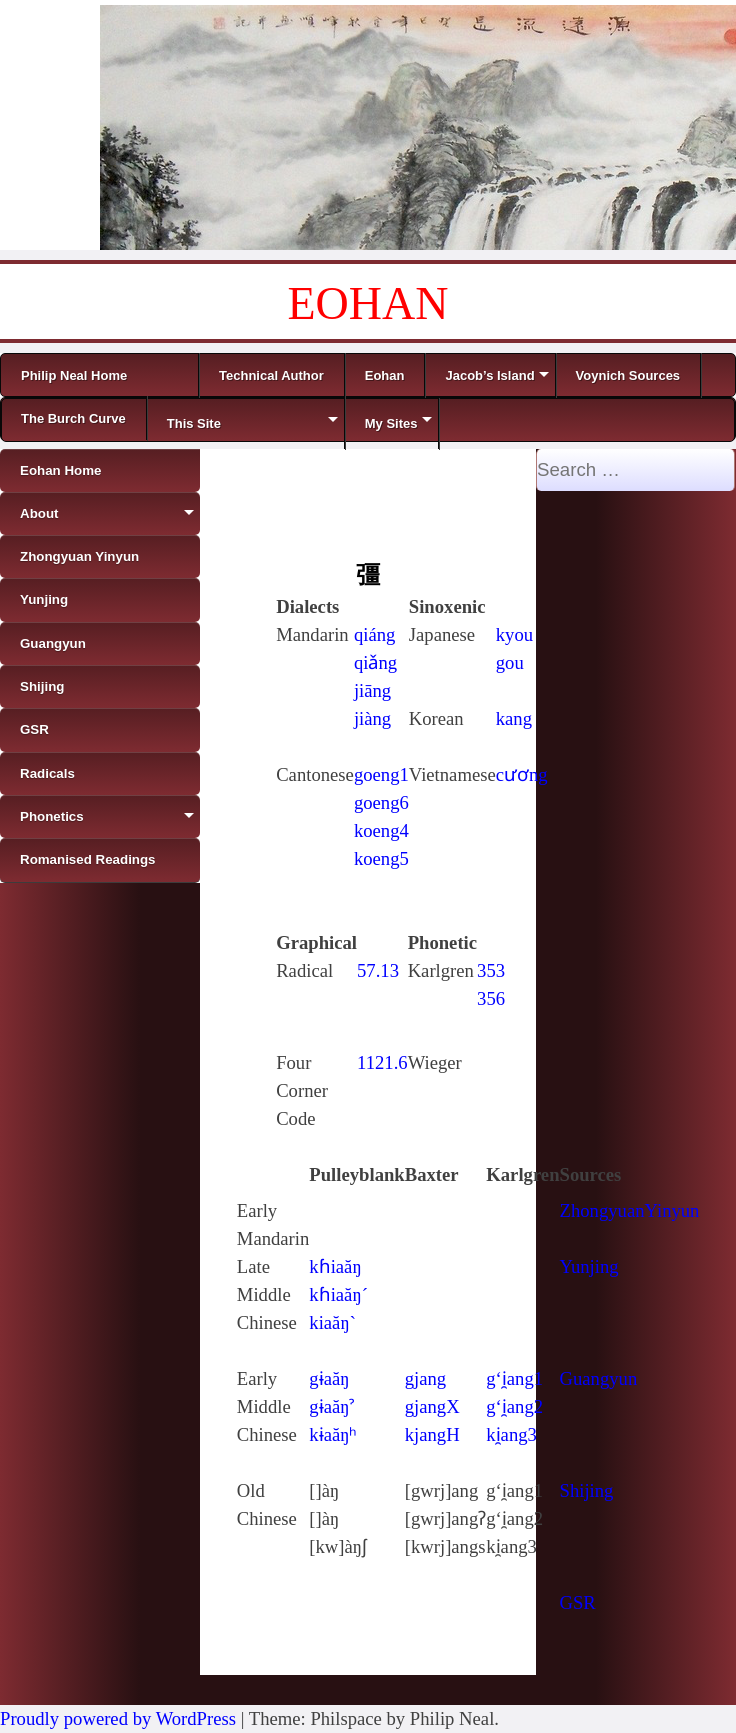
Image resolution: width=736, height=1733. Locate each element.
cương (522, 774)
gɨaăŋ (329, 1378)
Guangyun (599, 1378)
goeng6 (381, 802)
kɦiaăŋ (335, 1266)
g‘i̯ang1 (514, 1378)
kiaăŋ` (332, 1322)
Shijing (587, 1490)
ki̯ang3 (511, 1434)
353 (491, 970)
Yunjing (589, 1266)
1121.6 (382, 1062)
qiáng (374, 634)
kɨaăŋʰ (333, 1434)
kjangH (432, 1434)
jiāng (372, 690)
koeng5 (381, 858)
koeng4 (381, 830)
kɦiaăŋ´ (338, 1294)
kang (514, 718)
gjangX (432, 1406)
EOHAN (368, 303)
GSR (578, 1602)
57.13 (378, 970)
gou (510, 662)
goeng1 (381, 774)
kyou (514, 634)
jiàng (372, 718)
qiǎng (375, 662)
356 (491, 998)
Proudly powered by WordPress (118, 1718)
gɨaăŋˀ (331, 1406)
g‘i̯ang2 (514, 1406)
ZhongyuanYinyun (630, 1210)
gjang (425, 1378)
